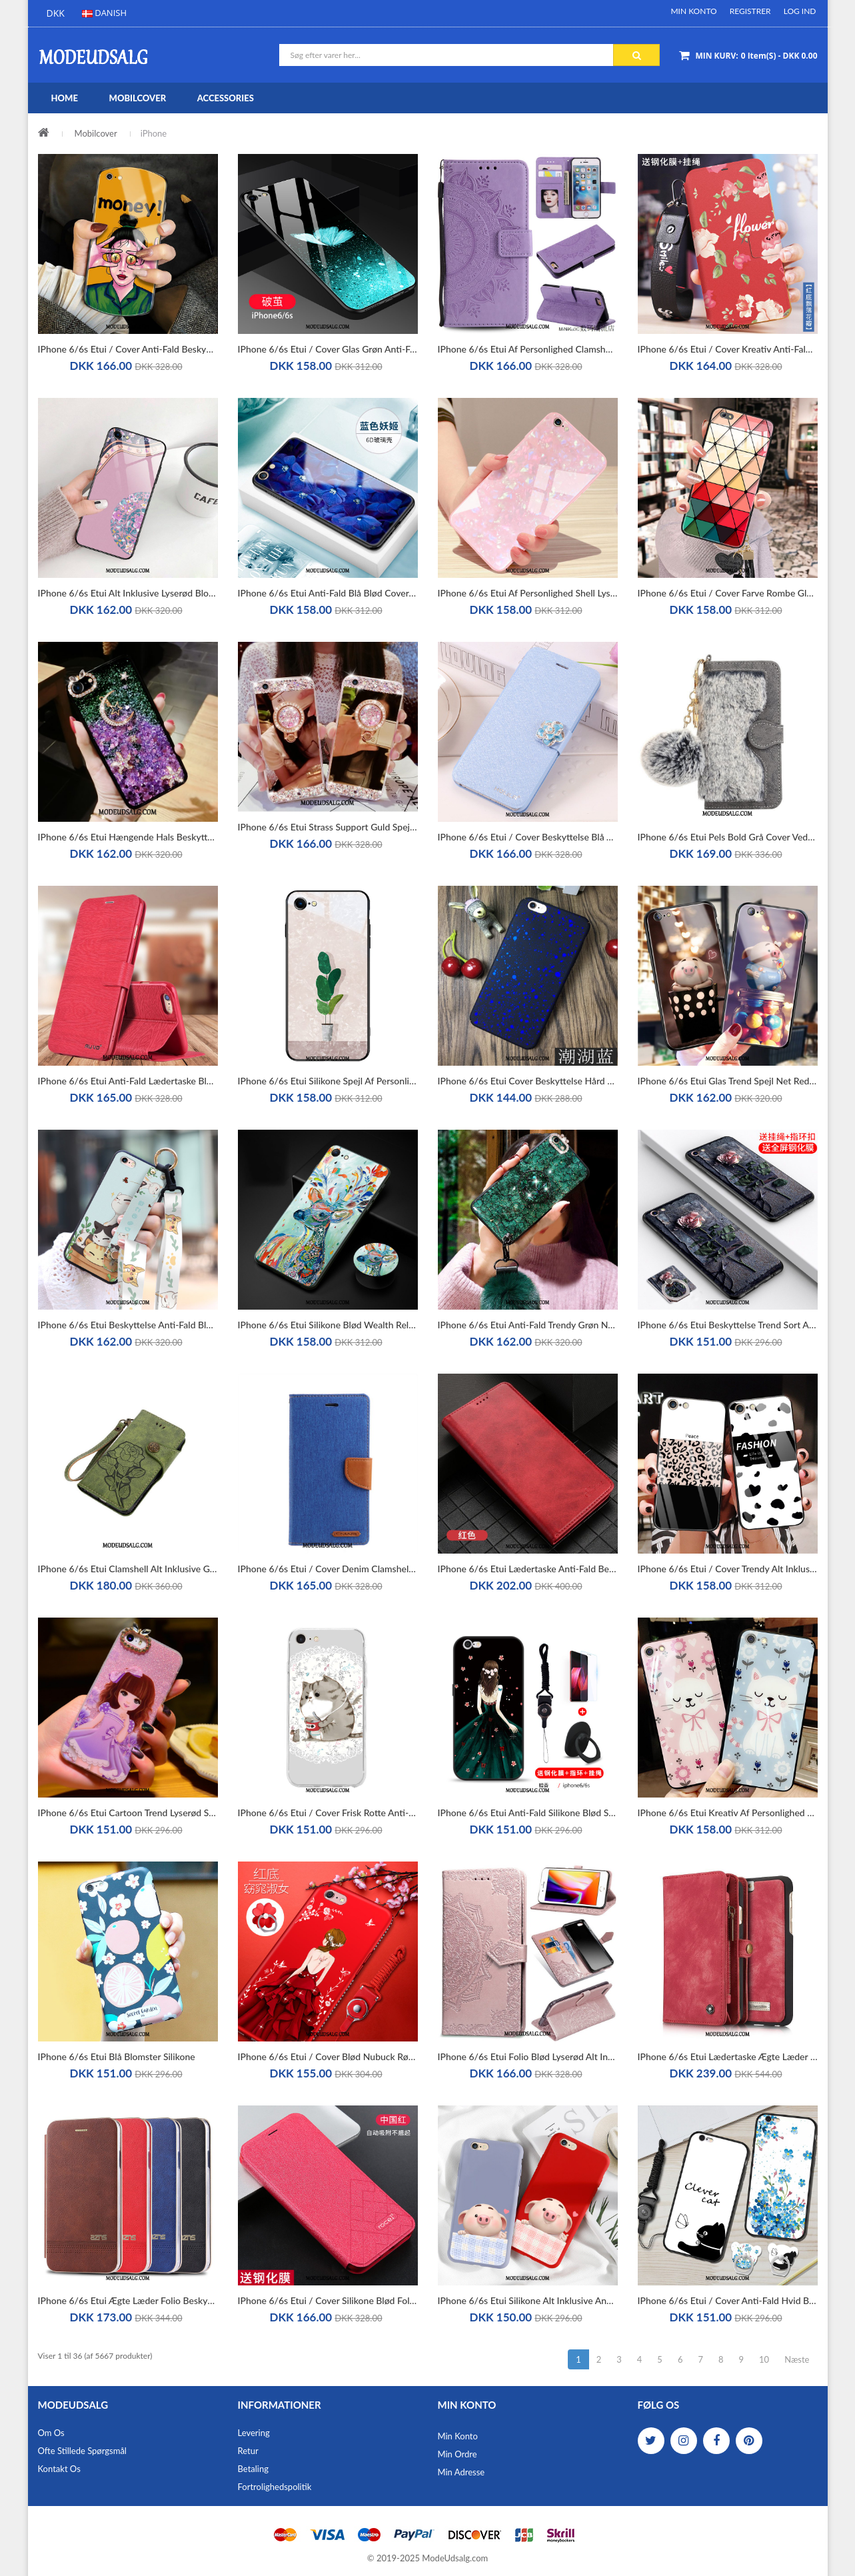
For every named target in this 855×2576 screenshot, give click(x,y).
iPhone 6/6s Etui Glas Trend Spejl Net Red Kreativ (728, 1080)
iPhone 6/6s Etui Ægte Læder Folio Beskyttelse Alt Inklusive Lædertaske (128, 2300)
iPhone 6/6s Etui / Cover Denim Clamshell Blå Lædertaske (328, 1568)
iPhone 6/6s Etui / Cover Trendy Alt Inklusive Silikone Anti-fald (728, 1568)
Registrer (750, 11)
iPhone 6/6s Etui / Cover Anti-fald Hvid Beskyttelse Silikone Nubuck (728, 2300)
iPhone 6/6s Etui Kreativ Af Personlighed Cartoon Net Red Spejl (728, 1812)
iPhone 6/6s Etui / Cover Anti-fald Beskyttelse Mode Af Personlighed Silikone (128, 349)
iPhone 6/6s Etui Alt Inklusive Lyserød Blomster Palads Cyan (128, 593)
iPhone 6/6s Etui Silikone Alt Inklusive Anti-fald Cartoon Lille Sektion (528, 2300)
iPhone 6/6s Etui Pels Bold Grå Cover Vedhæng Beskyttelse (728, 836)
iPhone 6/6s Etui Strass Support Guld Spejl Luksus (328, 826)
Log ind (800, 11)
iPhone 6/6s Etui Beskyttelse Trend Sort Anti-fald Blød (728, 1324)
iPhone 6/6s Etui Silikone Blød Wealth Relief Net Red (328, 1324)
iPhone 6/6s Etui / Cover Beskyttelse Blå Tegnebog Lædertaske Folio (528, 836)
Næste (796, 2359)
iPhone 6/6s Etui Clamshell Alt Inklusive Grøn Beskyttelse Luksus (128, 1568)
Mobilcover (96, 133)
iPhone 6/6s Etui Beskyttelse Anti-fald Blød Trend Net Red (128, 1324)
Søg (636, 55)
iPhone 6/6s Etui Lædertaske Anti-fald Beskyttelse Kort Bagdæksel (528, 1568)
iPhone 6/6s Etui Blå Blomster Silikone (116, 2056)
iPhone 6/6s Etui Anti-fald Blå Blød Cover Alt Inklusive (328, 593)
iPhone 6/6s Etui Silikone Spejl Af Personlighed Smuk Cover (328, 1080)
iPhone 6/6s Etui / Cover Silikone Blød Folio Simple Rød (328, 2300)
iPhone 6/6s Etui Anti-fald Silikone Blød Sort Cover (528, 1812)
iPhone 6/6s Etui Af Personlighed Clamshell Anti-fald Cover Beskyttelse (528, 349)
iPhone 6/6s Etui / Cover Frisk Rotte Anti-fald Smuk (328, 1812)
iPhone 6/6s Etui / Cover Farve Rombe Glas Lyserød (728, 593)
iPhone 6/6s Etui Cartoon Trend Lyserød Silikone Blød (128, 1812)
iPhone (154, 133)
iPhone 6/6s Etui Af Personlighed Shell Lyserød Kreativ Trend (528, 593)
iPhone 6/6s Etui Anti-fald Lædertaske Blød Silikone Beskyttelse (128, 1080)
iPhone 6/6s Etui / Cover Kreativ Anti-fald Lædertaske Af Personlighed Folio (728, 349)
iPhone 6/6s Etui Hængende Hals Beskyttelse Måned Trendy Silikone (128, 836)
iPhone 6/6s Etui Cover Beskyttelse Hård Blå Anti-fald (528, 1080)
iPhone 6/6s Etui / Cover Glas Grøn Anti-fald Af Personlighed (328, 349)
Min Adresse (461, 2472)
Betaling (253, 2468)
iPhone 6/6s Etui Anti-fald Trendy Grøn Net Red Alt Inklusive (528, 1324)
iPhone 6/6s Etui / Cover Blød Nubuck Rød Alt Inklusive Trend (328, 2056)
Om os (51, 2432)
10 (764, 2359)
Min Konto (693, 11)
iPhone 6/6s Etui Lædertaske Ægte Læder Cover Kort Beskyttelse (728, 2056)
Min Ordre (457, 2454)
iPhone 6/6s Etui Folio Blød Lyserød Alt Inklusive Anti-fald (528, 2056)
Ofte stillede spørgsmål (82, 2450)
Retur (248, 2450)
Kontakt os (59, 2468)
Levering (254, 2432)
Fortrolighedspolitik (275, 2486)
